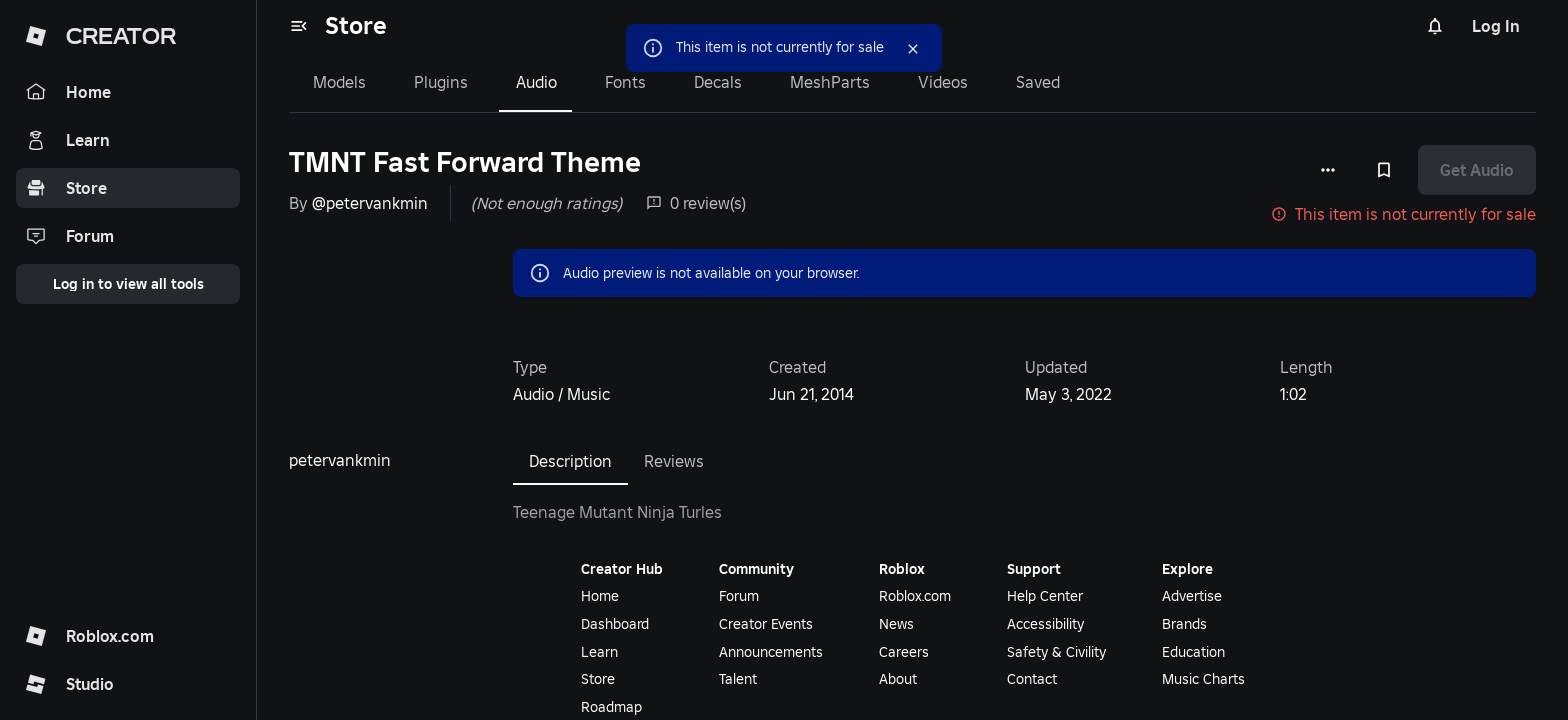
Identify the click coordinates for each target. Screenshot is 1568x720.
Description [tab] (570, 461)
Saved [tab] (1038, 82)
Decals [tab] (718, 82)
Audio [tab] (536, 82)
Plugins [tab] (441, 82)
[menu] (299, 26)
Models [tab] (339, 82)
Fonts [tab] (625, 82)
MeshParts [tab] (830, 82)
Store (356, 25)
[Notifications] (1435, 26)
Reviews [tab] (674, 461)
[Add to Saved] (1384, 170)
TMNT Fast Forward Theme (465, 162)
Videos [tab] (943, 82)
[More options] (1328, 170)
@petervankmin (370, 203)
